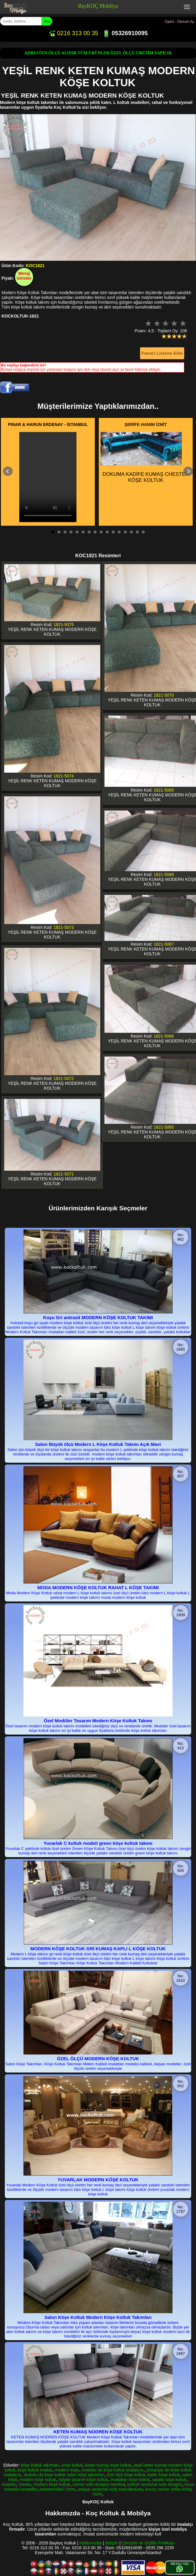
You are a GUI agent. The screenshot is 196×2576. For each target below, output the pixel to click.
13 (125, 532)
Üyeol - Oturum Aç (179, 22)
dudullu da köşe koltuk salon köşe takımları (64, 2474)
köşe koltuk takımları (40, 2465)
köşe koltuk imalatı (35, 2470)
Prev (8, 471)
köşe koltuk (72, 2465)
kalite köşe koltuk (164, 2474)
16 (143, 532)
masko (25, 2484)
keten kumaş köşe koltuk (108, 2465)
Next (188, 471)
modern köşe (67, 2470)
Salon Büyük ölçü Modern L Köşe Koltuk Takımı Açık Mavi (98, 1444)
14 (131, 532)
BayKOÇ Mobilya (98, 6)
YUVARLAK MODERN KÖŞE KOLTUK (98, 2179)
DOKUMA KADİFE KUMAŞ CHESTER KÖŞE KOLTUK (145, 457)
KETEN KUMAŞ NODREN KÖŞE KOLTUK (98, 2431)
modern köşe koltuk (38, 2479)
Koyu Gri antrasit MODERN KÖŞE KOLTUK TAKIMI (98, 1317)
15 (137, 532)
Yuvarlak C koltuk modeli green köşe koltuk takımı (98, 1843)
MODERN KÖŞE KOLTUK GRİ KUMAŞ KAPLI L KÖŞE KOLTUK (98, 1948)
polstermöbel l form (57, 2489)
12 (119, 532)
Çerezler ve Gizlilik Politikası (148, 2543)
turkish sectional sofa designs (154, 2484)
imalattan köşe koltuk (130, 2479)
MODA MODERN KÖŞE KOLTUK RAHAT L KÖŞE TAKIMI (98, 1587)
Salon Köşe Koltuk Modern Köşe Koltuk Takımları (97, 2317)
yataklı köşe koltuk (169, 2479)
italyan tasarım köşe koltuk (83, 2479)
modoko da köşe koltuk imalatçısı (113, 2470)
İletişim (111, 2543)
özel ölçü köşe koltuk (126, 2474)
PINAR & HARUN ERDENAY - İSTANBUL (48, 424)
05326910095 (125, 33)
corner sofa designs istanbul (99, 2484)
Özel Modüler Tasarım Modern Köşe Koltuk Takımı (98, 1720)
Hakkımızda (90, 2543)
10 (107, 532)
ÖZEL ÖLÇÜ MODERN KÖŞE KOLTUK (98, 2058)
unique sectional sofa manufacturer (110, 2489)
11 (113, 532)
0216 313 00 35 (73, 33)
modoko (9, 2484)
